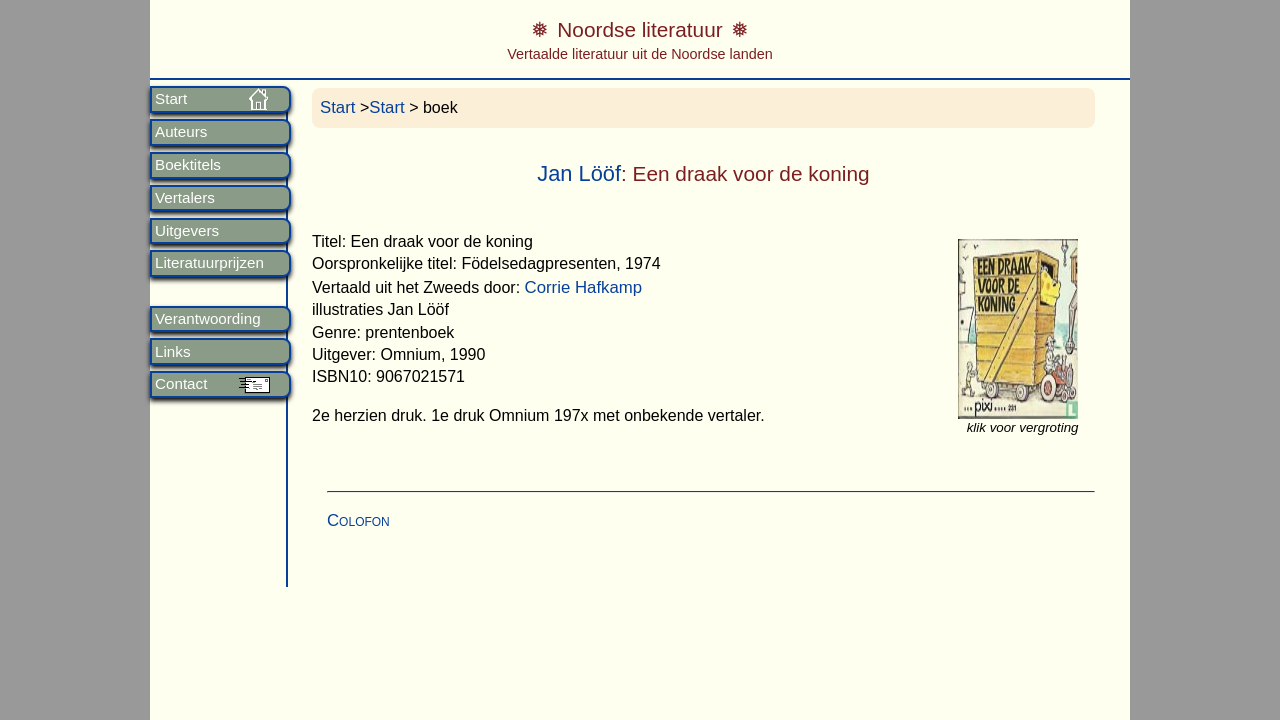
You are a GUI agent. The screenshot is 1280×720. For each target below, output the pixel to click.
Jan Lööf (579, 173)
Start (171, 99)
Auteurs (181, 132)
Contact (181, 384)
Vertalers (185, 198)
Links (172, 352)
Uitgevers (187, 231)
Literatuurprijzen (209, 263)
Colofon (358, 520)
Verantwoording (208, 319)
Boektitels (188, 165)
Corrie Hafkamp (584, 287)
